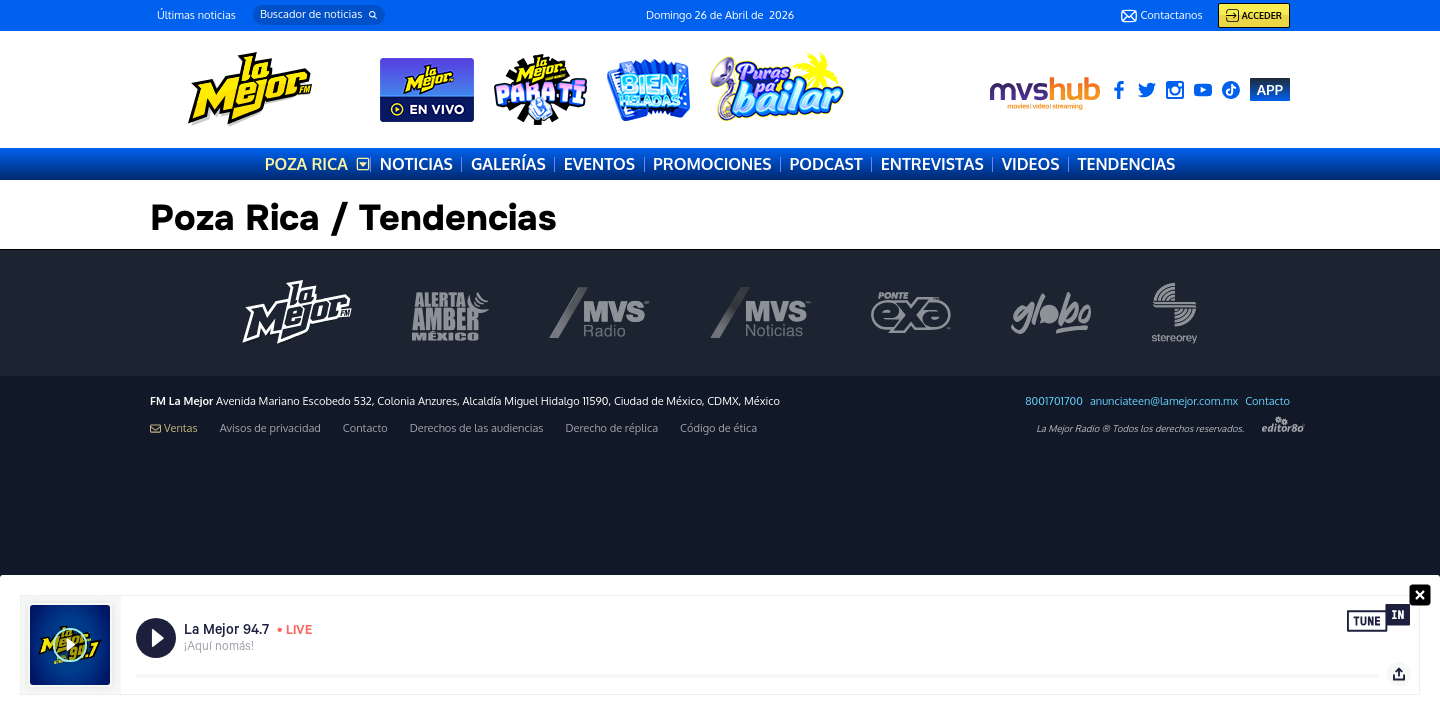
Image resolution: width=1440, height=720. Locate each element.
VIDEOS (1031, 164)
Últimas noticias (196, 15)
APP (1270, 89)
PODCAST (825, 164)
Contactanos (1161, 16)
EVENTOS (599, 164)
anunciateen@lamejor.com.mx (1164, 401)
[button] (319, 15)
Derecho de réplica (611, 428)
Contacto (1267, 401)
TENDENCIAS (1127, 164)
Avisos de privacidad (270, 428)
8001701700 (1054, 401)
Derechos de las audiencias (477, 428)
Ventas (174, 428)
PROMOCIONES (712, 164)
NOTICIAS (416, 164)
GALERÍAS (508, 164)
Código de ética (718, 428)
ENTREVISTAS (932, 164)
